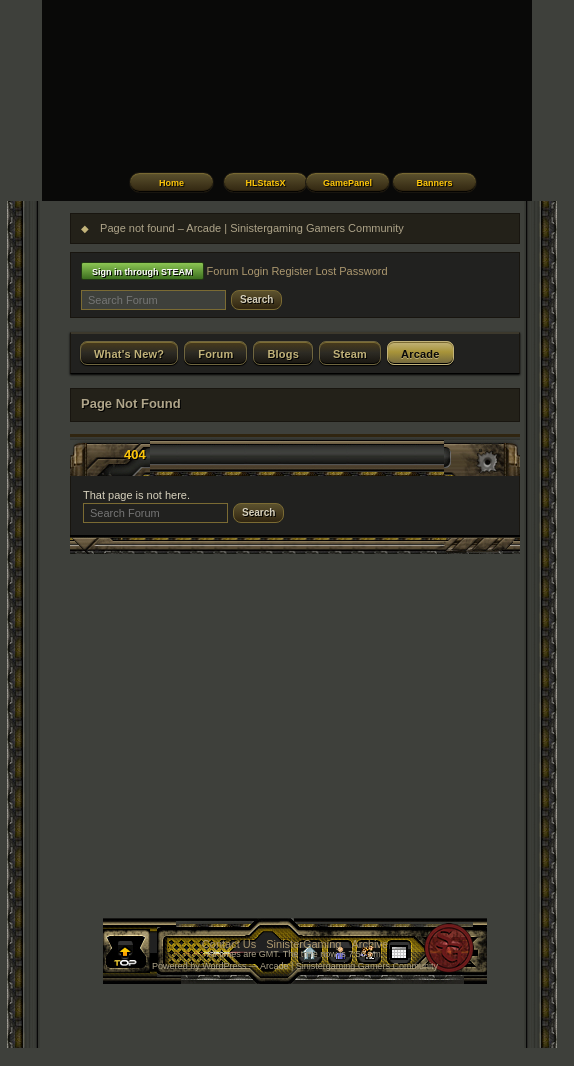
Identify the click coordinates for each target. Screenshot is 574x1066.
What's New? (129, 354)
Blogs (283, 354)
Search (256, 299)
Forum (215, 354)
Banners (434, 183)
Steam (350, 354)
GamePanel (347, 183)
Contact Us (229, 944)
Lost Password (351, 271)
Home (171, 183)
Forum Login (238, 271)
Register (291, 271)
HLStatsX (265, 183)
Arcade (420, 354)
